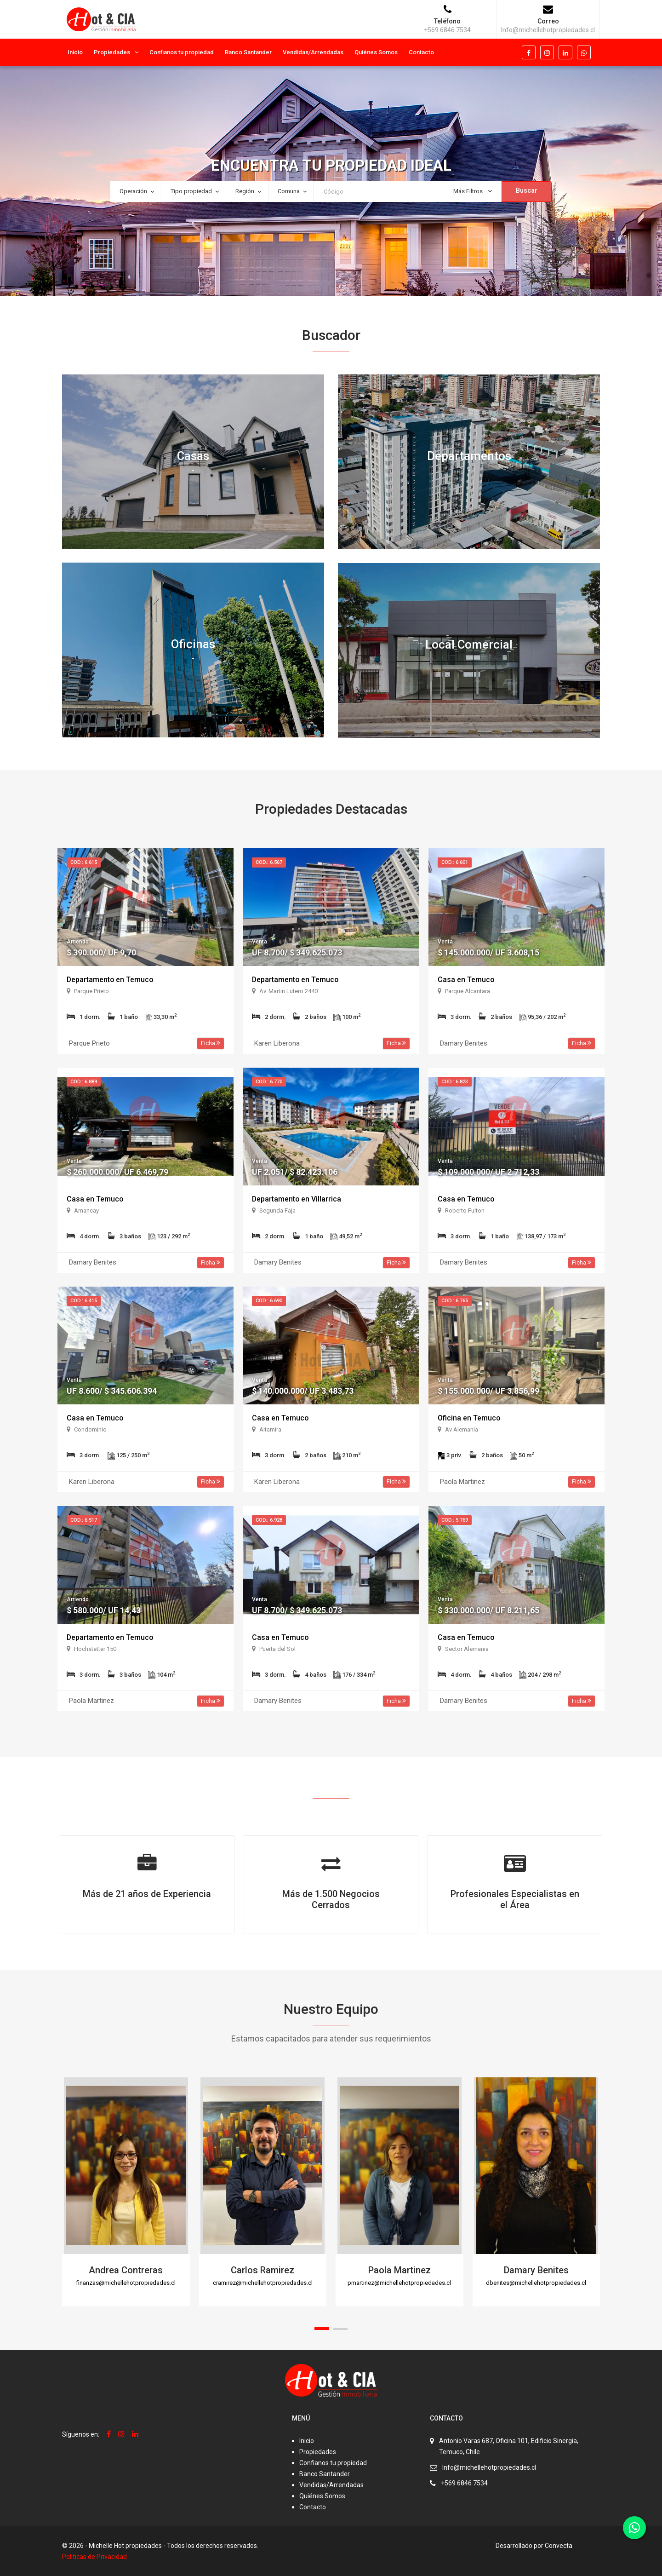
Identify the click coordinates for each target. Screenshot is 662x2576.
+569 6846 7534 (464, 2483)
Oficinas (193, 644)
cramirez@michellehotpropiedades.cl (263, 2282)
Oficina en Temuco (469, 1418)
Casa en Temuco (466, 979)
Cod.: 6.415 (83, 1301)
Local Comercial (469, 645)
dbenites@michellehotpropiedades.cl (536, 2282)
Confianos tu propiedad (181, 52)
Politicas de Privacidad (94, 2556)
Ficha (210, 1043)
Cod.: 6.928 (269, 1520)
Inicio (75, 52)
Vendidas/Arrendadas (313, 52)
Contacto (421, 52)
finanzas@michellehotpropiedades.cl (126, 2282)
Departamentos (469, 456)
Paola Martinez (399, 2270)
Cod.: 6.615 (83, 862)
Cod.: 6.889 (83, 1082)
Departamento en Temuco (110, 979)
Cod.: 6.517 (83, 1520)
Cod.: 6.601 (454, 862)
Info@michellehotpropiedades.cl (489, 2467)
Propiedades (112, 52)
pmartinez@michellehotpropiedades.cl (399, 2282)
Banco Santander (248, 52)
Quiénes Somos (376, 52)
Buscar (526, 190)
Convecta (558, 2545)
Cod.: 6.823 (454, 1082)
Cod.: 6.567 (269, 862)
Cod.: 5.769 (454, 1520)
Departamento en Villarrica (297, 1199)
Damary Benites (536, 2270)
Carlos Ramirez (262, 2270)
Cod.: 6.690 (269, 1301)
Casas (193, 456)
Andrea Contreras (126, 2270)
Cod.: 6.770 (269, 1082)
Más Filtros (472, 191)
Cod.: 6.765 (454, 1301)
